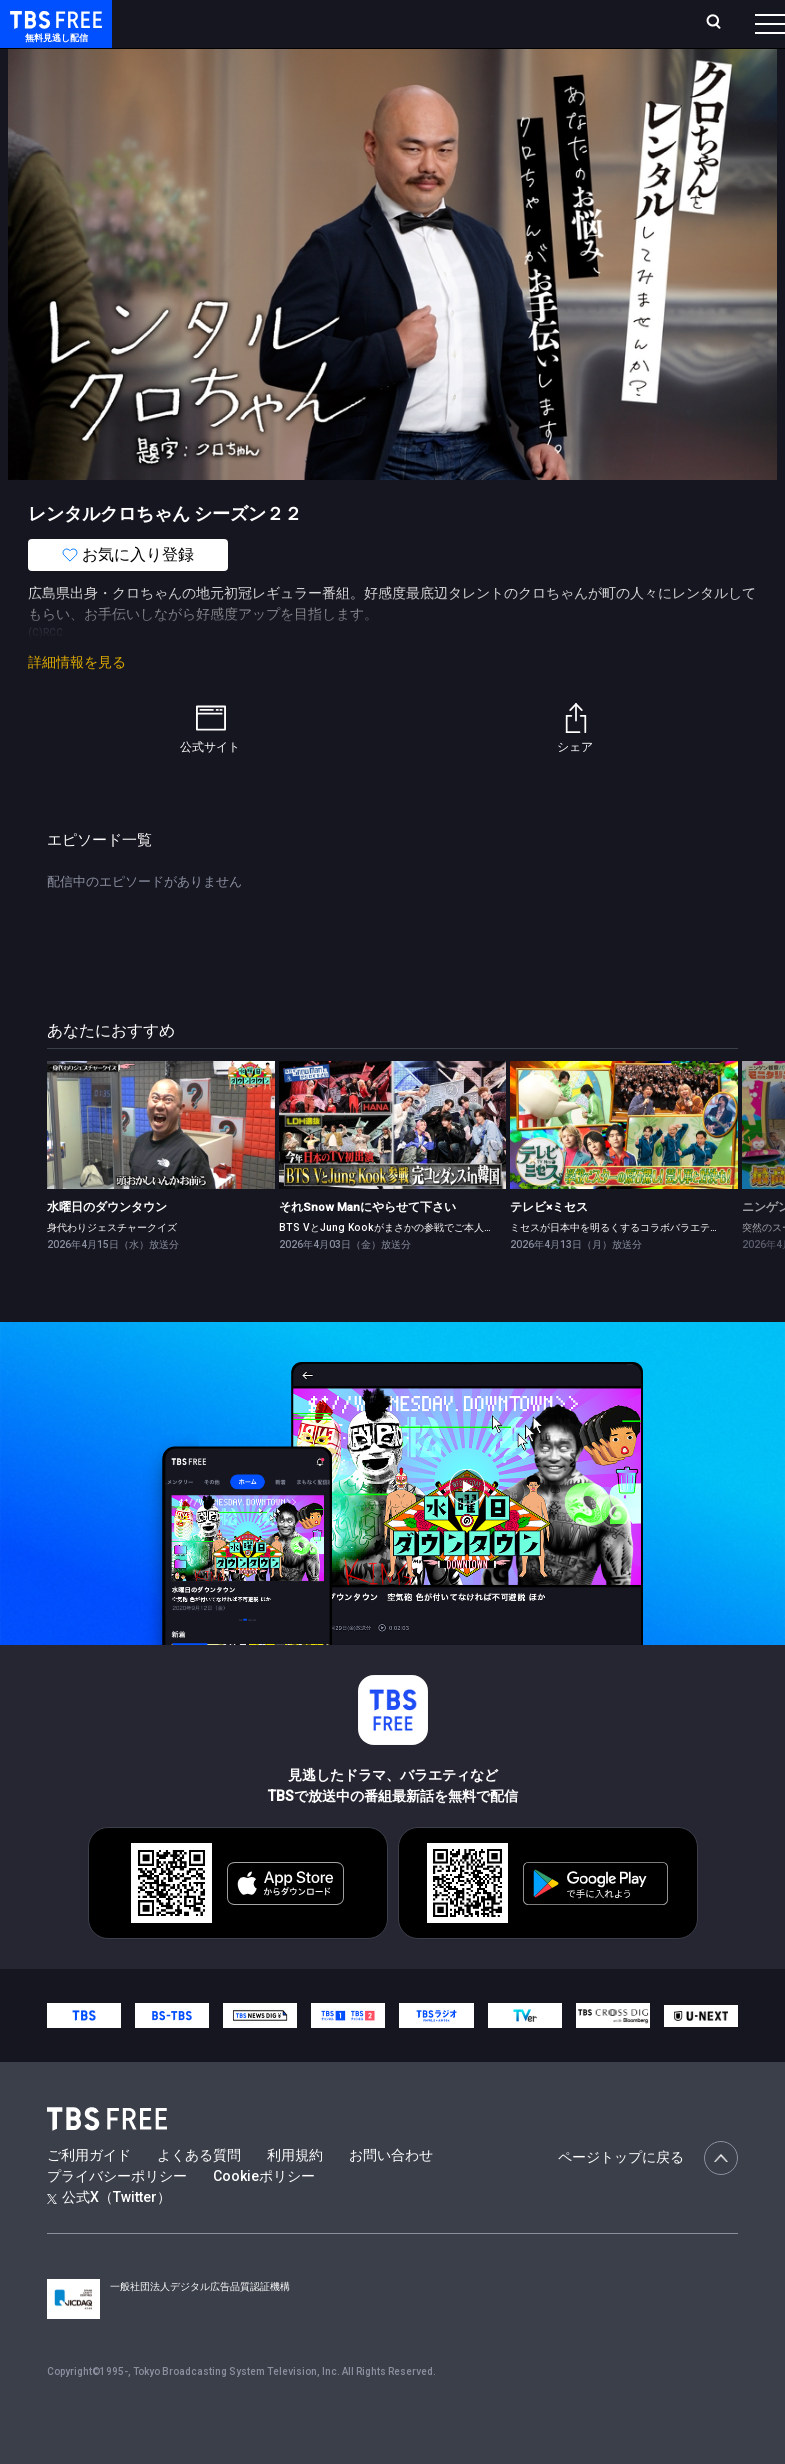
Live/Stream (406, 21)
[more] (572, 80)
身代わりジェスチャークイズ (112, 1267)
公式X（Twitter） (109, 2237)
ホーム (224, 31)
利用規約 (295, 2195)
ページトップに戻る (648, 2198)
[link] (161, 1165)
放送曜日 (271, 31)
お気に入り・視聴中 (506, 31)
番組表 (736, 31)
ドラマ (403, 80)
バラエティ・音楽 (499, 80)
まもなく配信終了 (307, 80)
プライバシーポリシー (117, 2216)
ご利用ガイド (89, 2195)
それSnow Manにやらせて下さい (367, 1247)
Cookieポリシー (264, 2216)
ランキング (336, 31)
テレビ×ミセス (549, 1247)
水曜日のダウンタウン (107, 1247)
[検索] (609, 31)
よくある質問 (199, 2195)
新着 (217, 80)
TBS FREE (53, 35)
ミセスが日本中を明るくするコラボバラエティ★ (620, 1267)
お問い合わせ (391, 2195)
